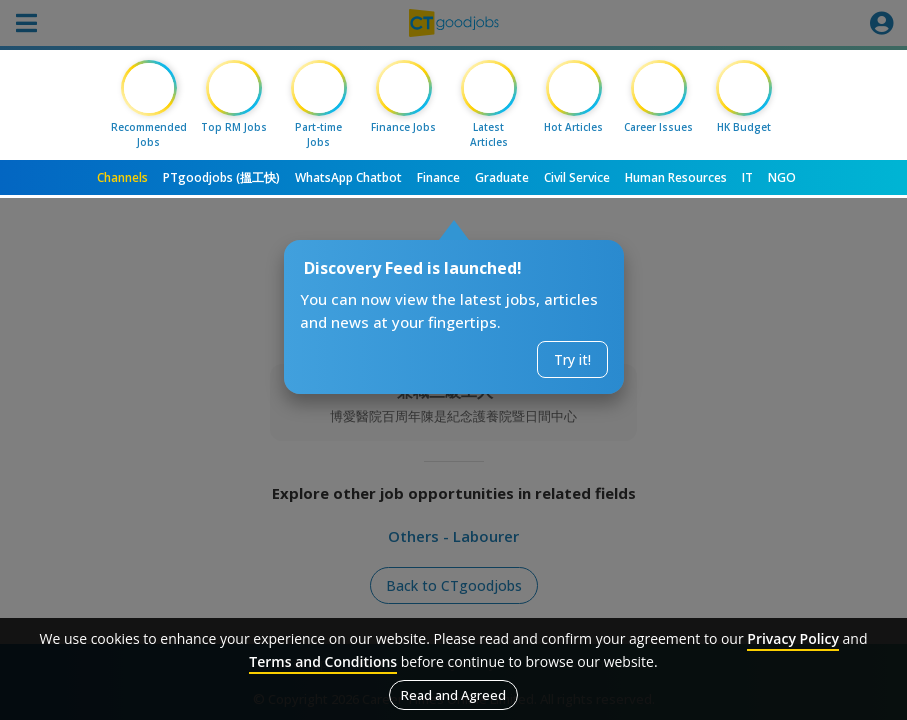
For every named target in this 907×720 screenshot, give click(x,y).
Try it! (572, 359)
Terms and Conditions (323, 661)
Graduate (502, 177)
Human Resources (676, 177)
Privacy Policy (793, 638)
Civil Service (577, 177)
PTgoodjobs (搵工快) (221, 177)
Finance (438, 177)
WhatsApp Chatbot (348, 177)
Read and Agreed (453, 695)
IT (747, 177)
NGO (782, 177)
